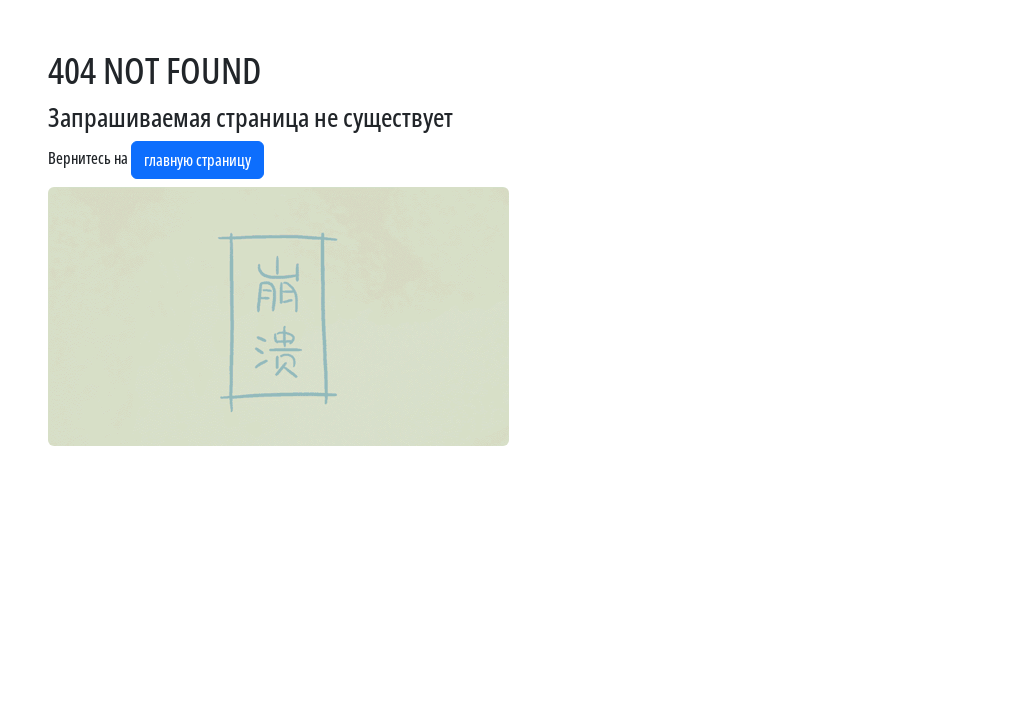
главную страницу (197, 160)
